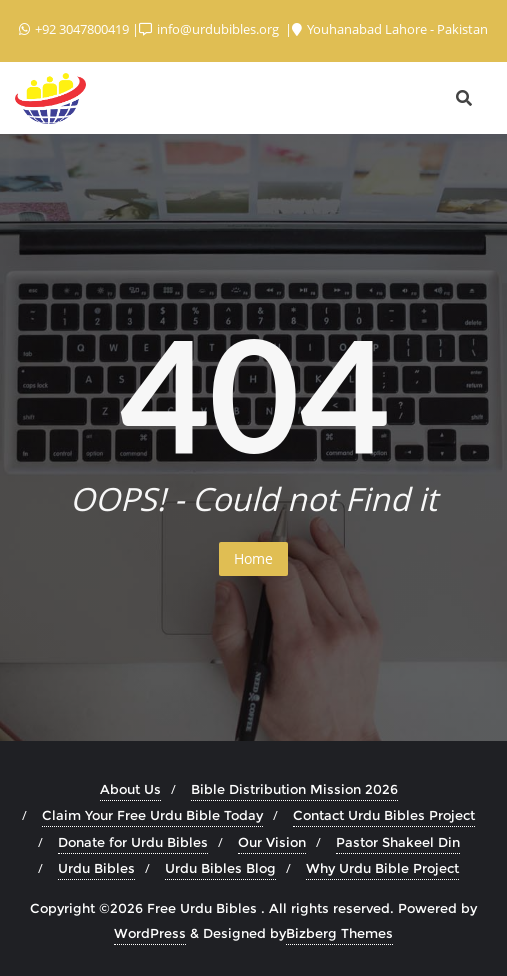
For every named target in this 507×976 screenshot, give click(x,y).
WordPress (150, 933)
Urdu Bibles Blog (220, 868)
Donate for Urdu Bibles (133, 842)
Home (253, 558)
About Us (130, 789)
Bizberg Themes (339, 933)
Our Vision (272, 842)
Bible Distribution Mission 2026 (294, 789)
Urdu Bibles (96, 868)
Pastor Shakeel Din (398, 842)
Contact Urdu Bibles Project (384, 815)
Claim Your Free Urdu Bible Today (152, 815)
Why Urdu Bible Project (382, 868)
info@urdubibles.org (210, 29)
